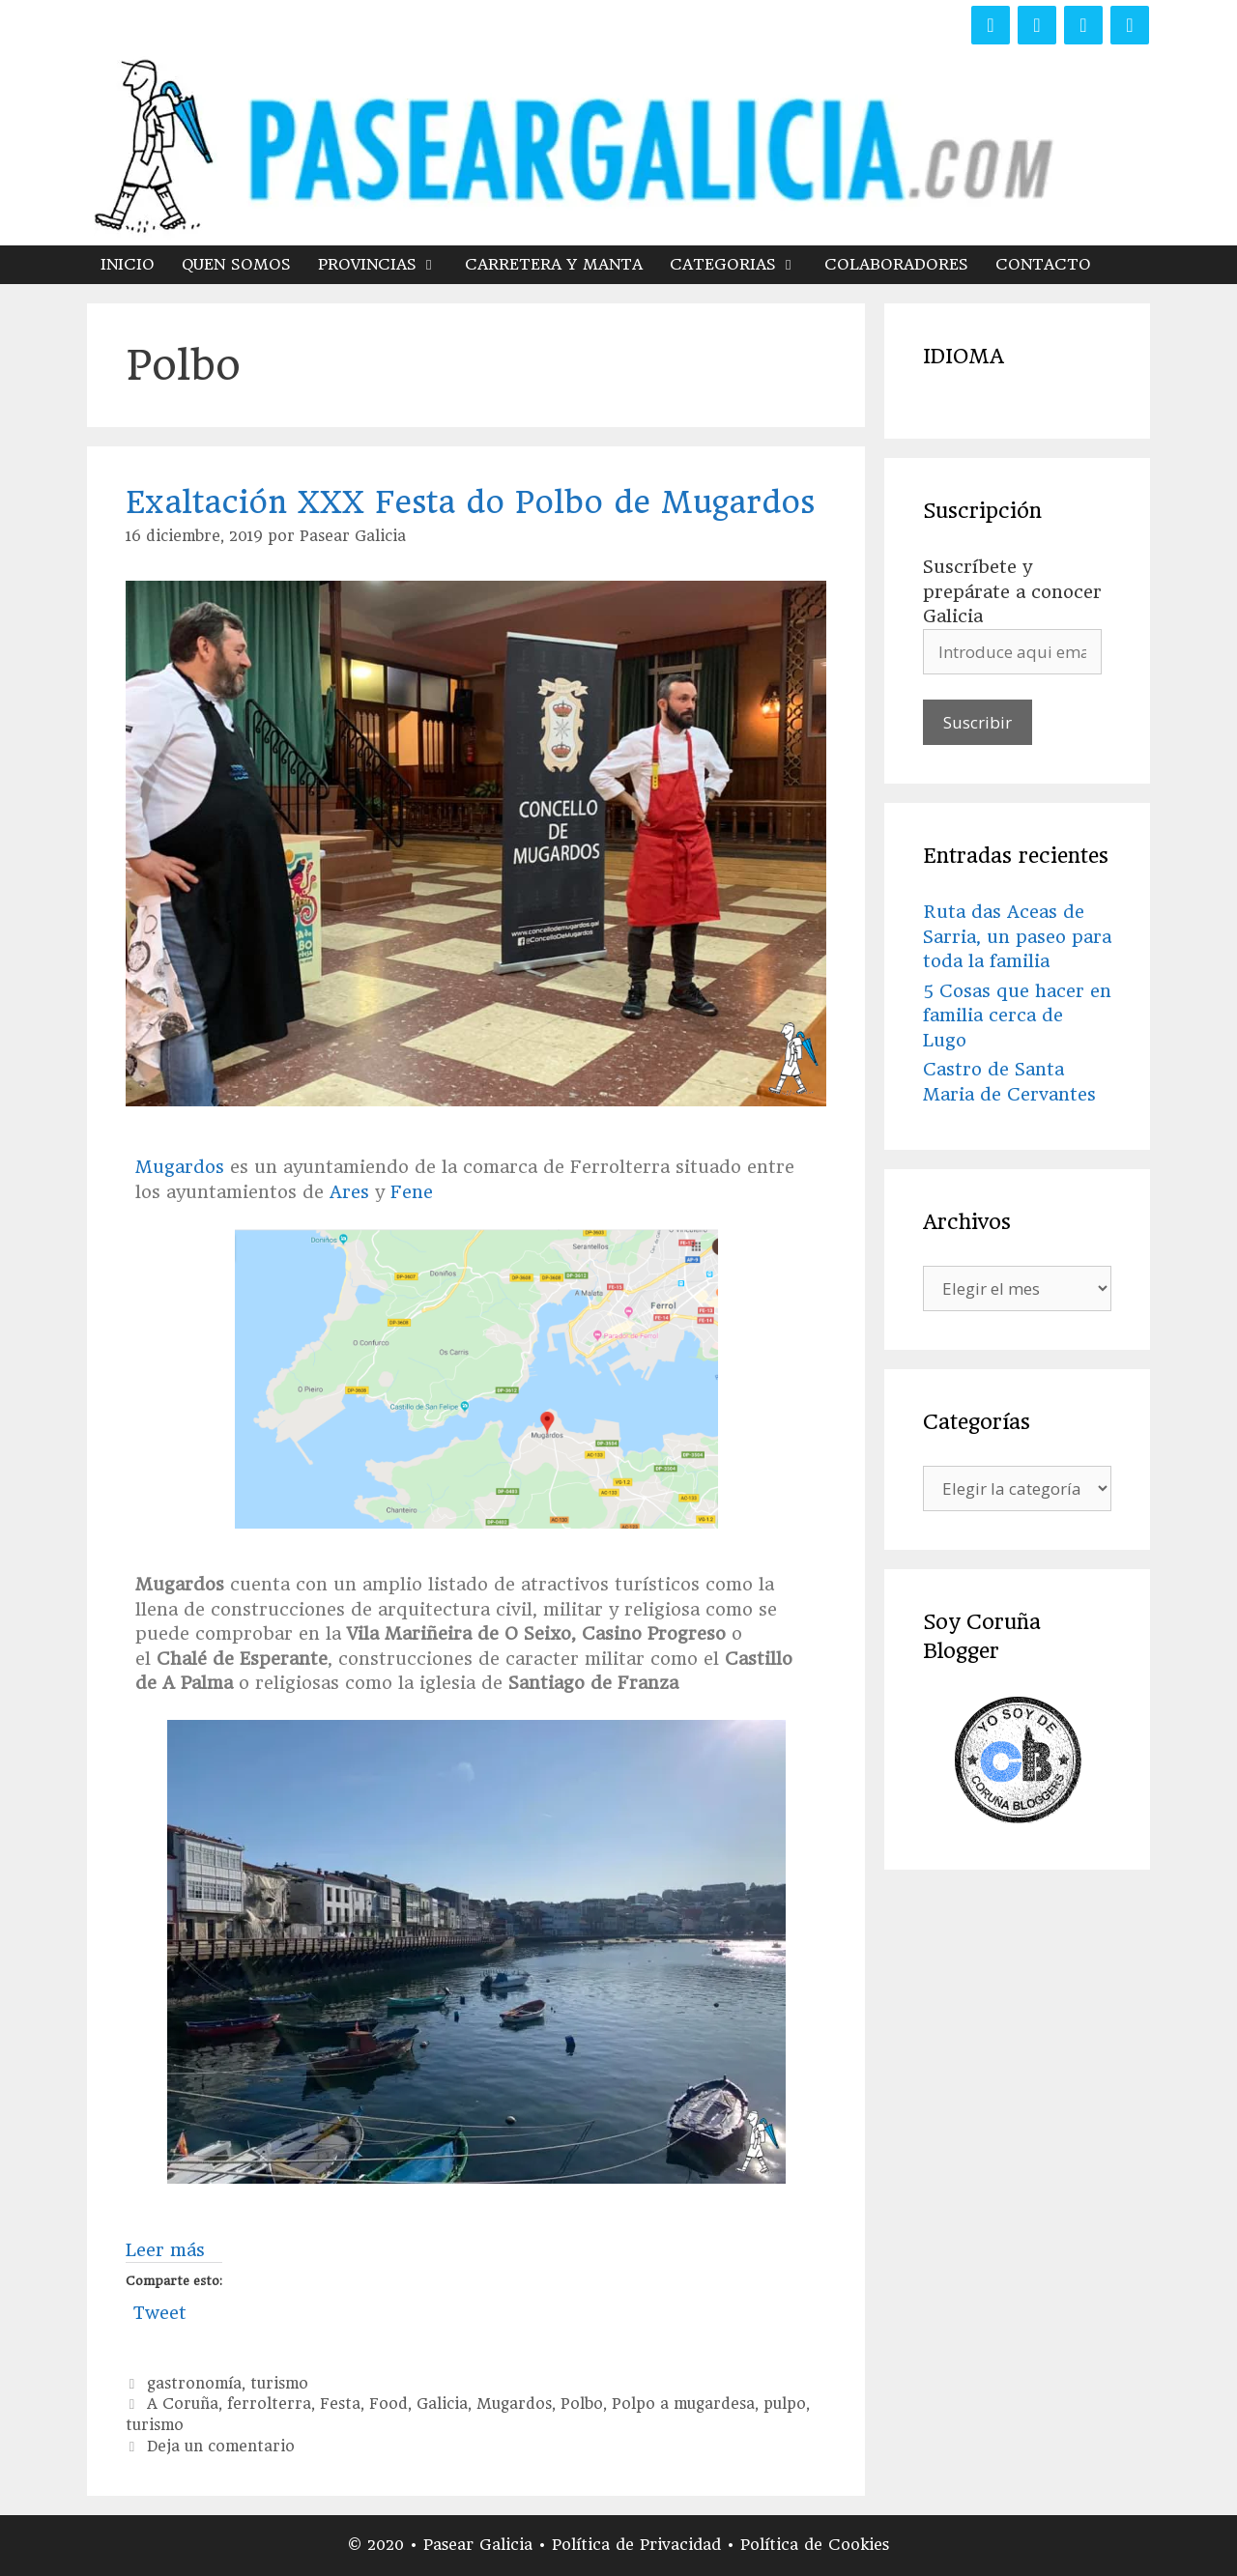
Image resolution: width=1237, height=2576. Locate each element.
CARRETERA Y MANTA (554, 264)
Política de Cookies (814, 2544)
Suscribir (977, 722)
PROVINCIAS (384, 264)
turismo (279, 2383)
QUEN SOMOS (236, 264)
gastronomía (194, 2383)
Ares (349, 1192)
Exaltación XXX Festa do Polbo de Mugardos (470, 502)
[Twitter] (1037, 25)
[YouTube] (1129, 25)
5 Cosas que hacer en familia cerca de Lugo (1017, 1015)
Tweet (160, 2310)
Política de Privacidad (639, 2544)
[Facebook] (990, 25)
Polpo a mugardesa (683, 2404)
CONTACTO (1043, 264)
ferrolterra (269, 2404)
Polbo (582, 2404)
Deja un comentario (221, 2446)
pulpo (784, 2404)
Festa (340, 2404)
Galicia (442, 2404)
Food (388, 2404)
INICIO (128, 264)
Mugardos (179, 1167)
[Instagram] (1083, 25)
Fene (411, 1192)
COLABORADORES (896, 264)
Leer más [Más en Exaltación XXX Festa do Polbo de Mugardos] (165, 2250)
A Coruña (182, 2404)
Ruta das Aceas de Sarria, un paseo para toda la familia (1017, 936)
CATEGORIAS (740, 264)
